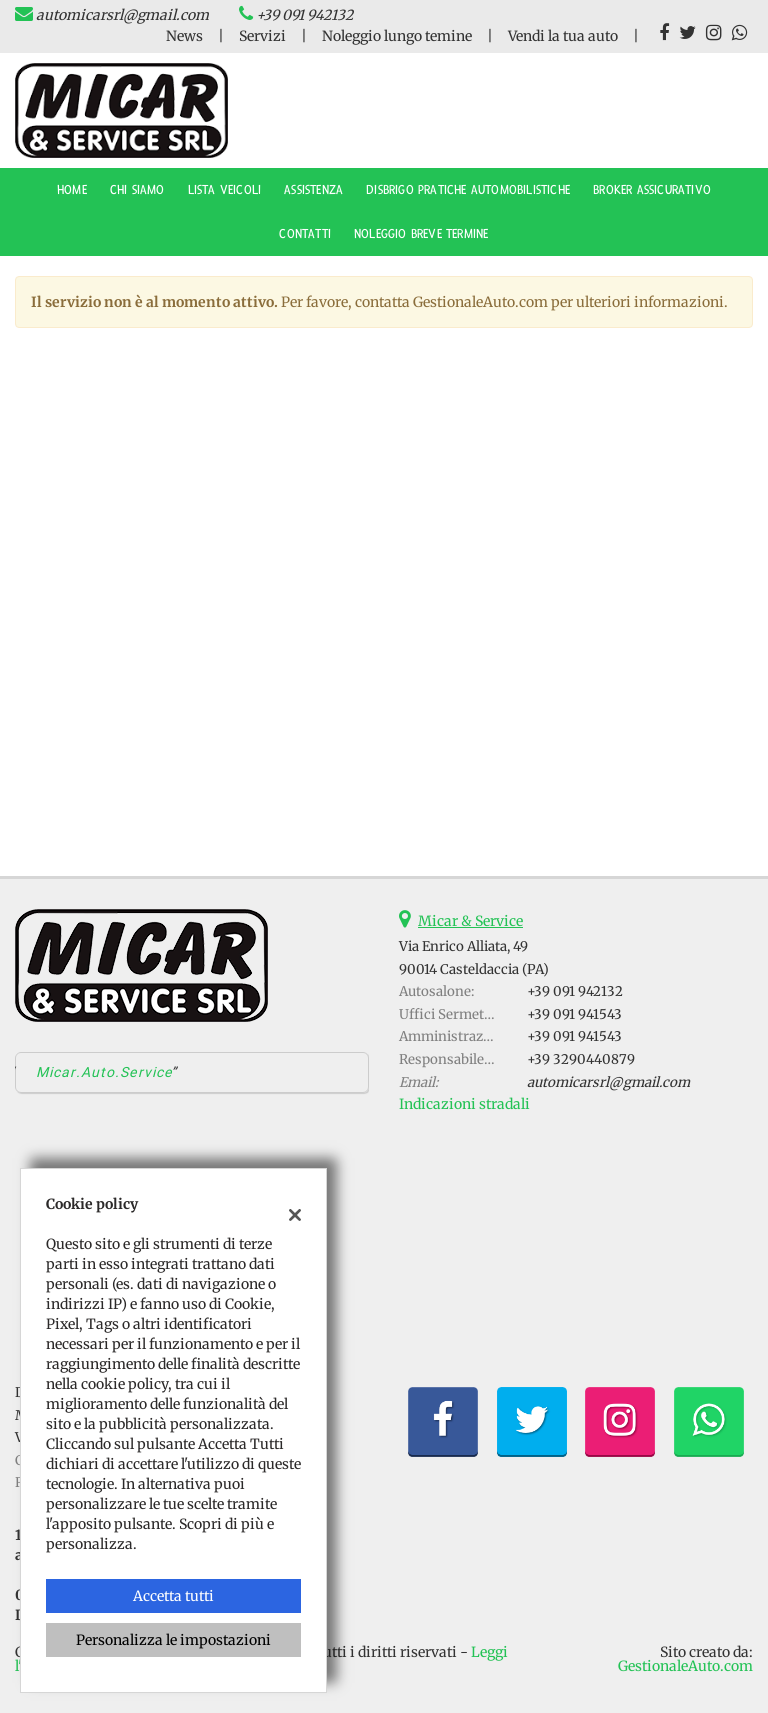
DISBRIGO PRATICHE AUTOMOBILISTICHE (468, 190)
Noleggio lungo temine (397, 36)
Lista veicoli (225, 190)
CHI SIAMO (137, 190)
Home (72, 190)
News (184, 36)
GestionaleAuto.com (685, 1666)
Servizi (262, 36)
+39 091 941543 (574, 1014)
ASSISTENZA (313, 190)
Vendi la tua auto (563, 36)
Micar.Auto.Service (104, 1072)
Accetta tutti (173, 1596)
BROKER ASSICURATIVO (652, 190)
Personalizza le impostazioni (173, 1640)
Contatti (305, 234)
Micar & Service (470, 921)
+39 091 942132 (304, 15)
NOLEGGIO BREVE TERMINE (421, 234)
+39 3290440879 (581, 1059)
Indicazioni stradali (464, 1104)
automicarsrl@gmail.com (122, 15)
